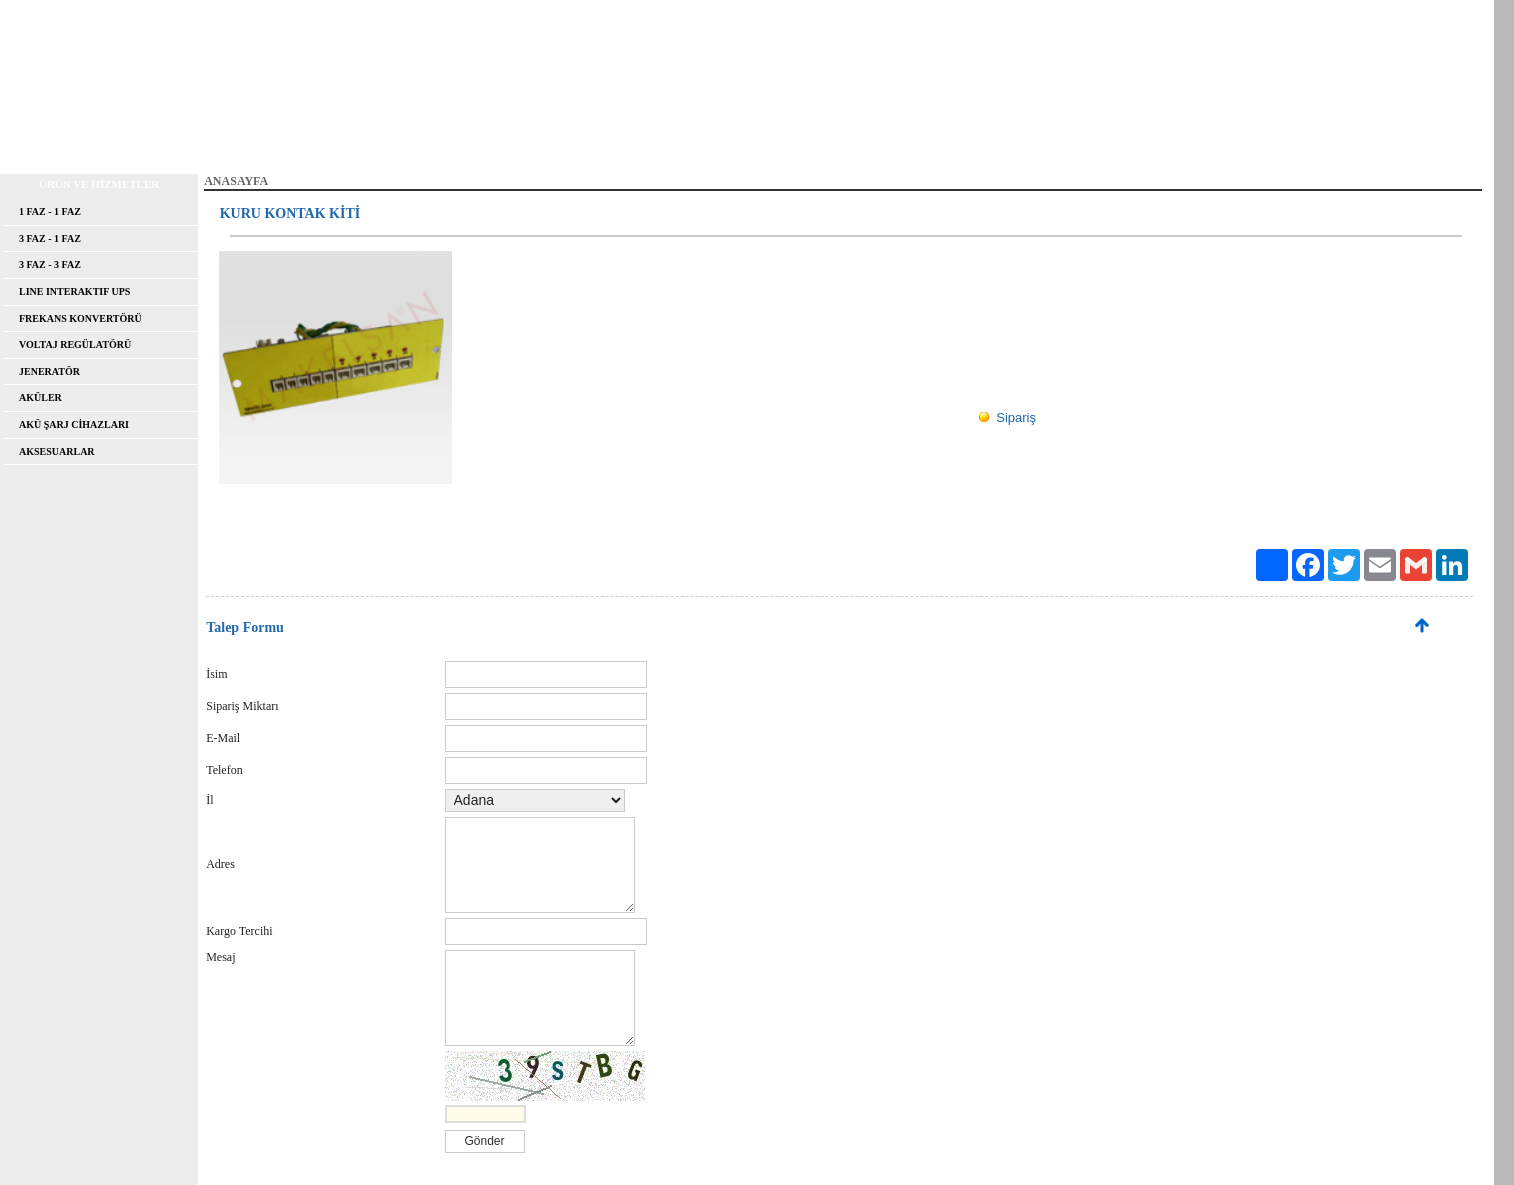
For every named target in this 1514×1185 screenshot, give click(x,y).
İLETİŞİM (768, 143)
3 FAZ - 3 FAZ (50, 264)
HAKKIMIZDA (160, 143)
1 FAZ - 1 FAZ (50, 211)
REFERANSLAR (434, 143)
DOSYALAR (548, 143)
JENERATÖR (49, 371)
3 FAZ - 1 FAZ (50, 238)
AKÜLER (40, 397)
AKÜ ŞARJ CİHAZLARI (74, 424)
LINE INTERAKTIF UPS (74, 291)
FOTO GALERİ (661, 143)
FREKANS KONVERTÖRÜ (80, 318)
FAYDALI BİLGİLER (296, 143)
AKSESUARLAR (57, 451)
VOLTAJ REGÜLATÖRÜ (75, 344)
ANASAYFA (50, 143)
